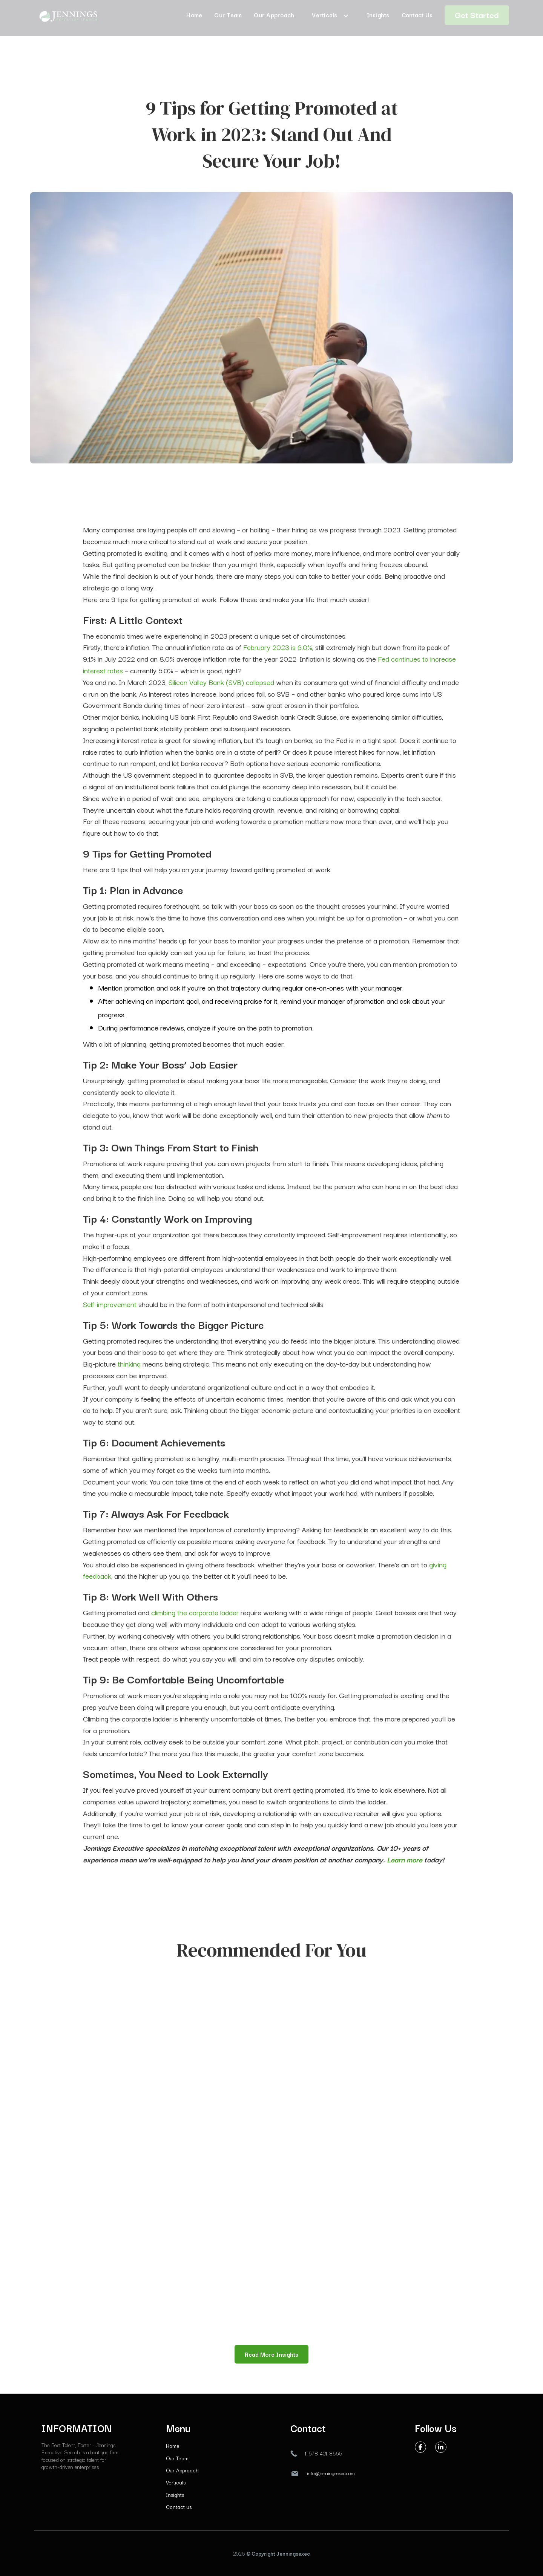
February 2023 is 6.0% (277, 647)
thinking (128, 1363)
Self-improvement (110, 1304)
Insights (175, 2494)
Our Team (177, 2458)
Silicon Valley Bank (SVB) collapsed (221, 682)
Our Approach (182, 2470)
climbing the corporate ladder (195, 1612)
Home (172, 2445)
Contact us (179, 2507)
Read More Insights (271, 2354)
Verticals (176, 2482)
